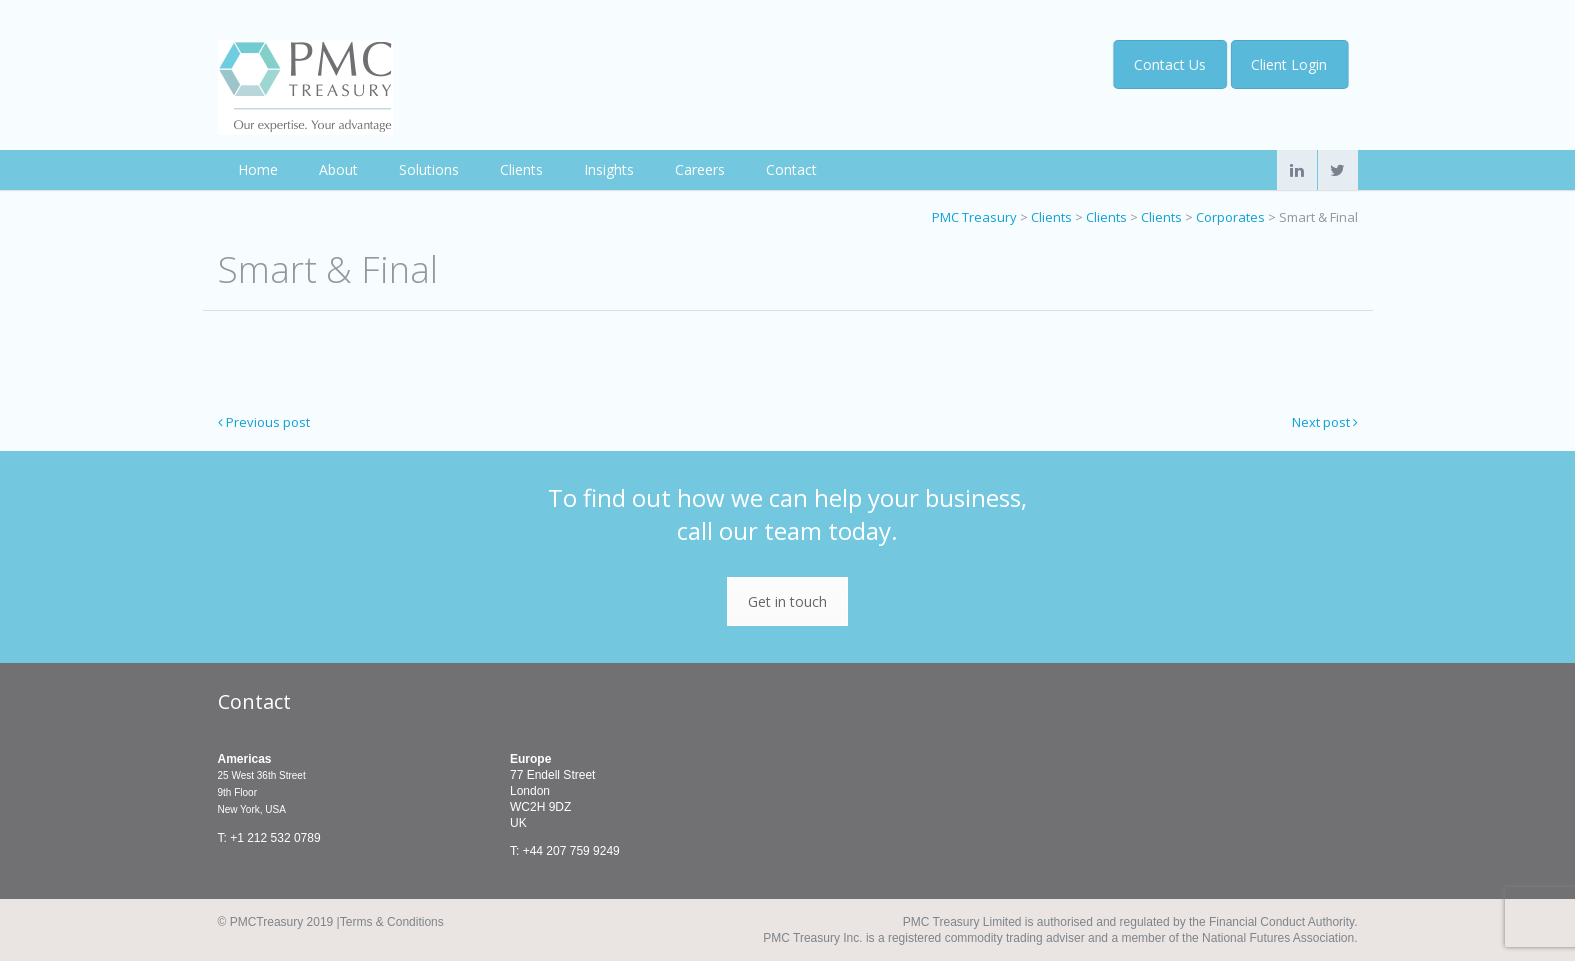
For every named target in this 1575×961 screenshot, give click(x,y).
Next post (1325, 422)
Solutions (429, 169)
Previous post (264, 422)
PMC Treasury (974, 217)
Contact (791, 169)
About (338, 169)
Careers (700, 169)
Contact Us (1172, 64)
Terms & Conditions (392, 922)
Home (258, 169)
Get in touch (787, 601)
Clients (521, 169)
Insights (609, 169)
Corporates (1230, 217)
